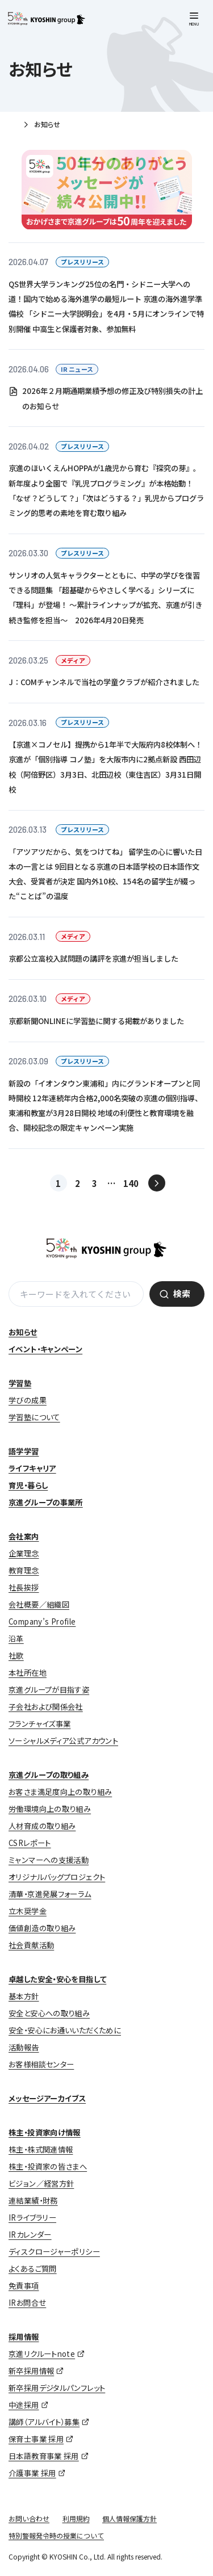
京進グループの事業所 (46, 1502)
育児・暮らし (28, 1485)
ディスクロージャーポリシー (54, 2251)
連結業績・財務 (33, 2200)
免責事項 (24, 2285)
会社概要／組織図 (39, 1604)
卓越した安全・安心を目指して (57, 1979)
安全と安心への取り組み (49, 2013)
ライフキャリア (32, 1468)
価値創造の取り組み (42, 1928)
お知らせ (23, 1332)
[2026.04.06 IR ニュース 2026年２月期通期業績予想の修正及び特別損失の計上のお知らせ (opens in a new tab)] (106, 388)
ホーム (13, 125)
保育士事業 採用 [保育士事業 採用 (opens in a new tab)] (36, 2439)
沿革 (16, 1638)
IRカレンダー (30, 2234)
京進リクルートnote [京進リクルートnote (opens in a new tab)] (42, 2353)
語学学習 (24, 1451)
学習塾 (20, 1383)
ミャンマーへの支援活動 (49, 1860)
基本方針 (24, 1996)
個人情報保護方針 (129, 2518)
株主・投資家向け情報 (45, 2132)
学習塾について (34, 1417)
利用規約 (76, 2518)
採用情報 (24, 2336)
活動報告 (24, 2047)
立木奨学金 (28, 1911)
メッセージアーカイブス (47, 2098)
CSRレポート (30, 1842)
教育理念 (24, 1570)
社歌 (16, 1655)
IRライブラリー (32, 2217)
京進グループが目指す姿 (49, 1689)
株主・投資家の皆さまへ (48, 2166)
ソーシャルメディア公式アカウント (63, 1740)
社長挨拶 (24, 1587)
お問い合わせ (29, 2518)
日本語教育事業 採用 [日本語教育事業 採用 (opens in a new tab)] (44, 2456)
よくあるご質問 (33, 2268)
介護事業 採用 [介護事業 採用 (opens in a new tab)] (32, 2473)
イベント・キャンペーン (45, 1349)
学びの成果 (28, 1400)
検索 (181, 1293)
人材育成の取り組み (42, 1825)
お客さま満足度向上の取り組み (60, 1791)
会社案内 (24, 1536)
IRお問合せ (27, 2302)
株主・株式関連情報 (41, 2149)
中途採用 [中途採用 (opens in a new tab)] (24, 2404)
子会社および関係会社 (46, 1706)
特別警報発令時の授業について (56, 2535)
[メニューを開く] (194, 20)
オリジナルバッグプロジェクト (57, 1877)
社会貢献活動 (31, 1945)
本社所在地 (28, 1672)
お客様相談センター (41, 2064)
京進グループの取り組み (49, 1774)
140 (131, 1183)
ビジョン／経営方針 (41, 2183)
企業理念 (24, 1553)
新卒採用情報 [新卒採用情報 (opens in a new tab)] (31, 2370)
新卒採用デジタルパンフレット (57, 2387)
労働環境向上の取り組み (50, 1808)
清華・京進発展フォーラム (50, 1894)
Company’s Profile (42, 1621)
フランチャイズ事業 (39, 1723)
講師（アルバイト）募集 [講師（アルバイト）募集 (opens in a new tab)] (44, 2421)
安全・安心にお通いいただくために (65, 2030)
